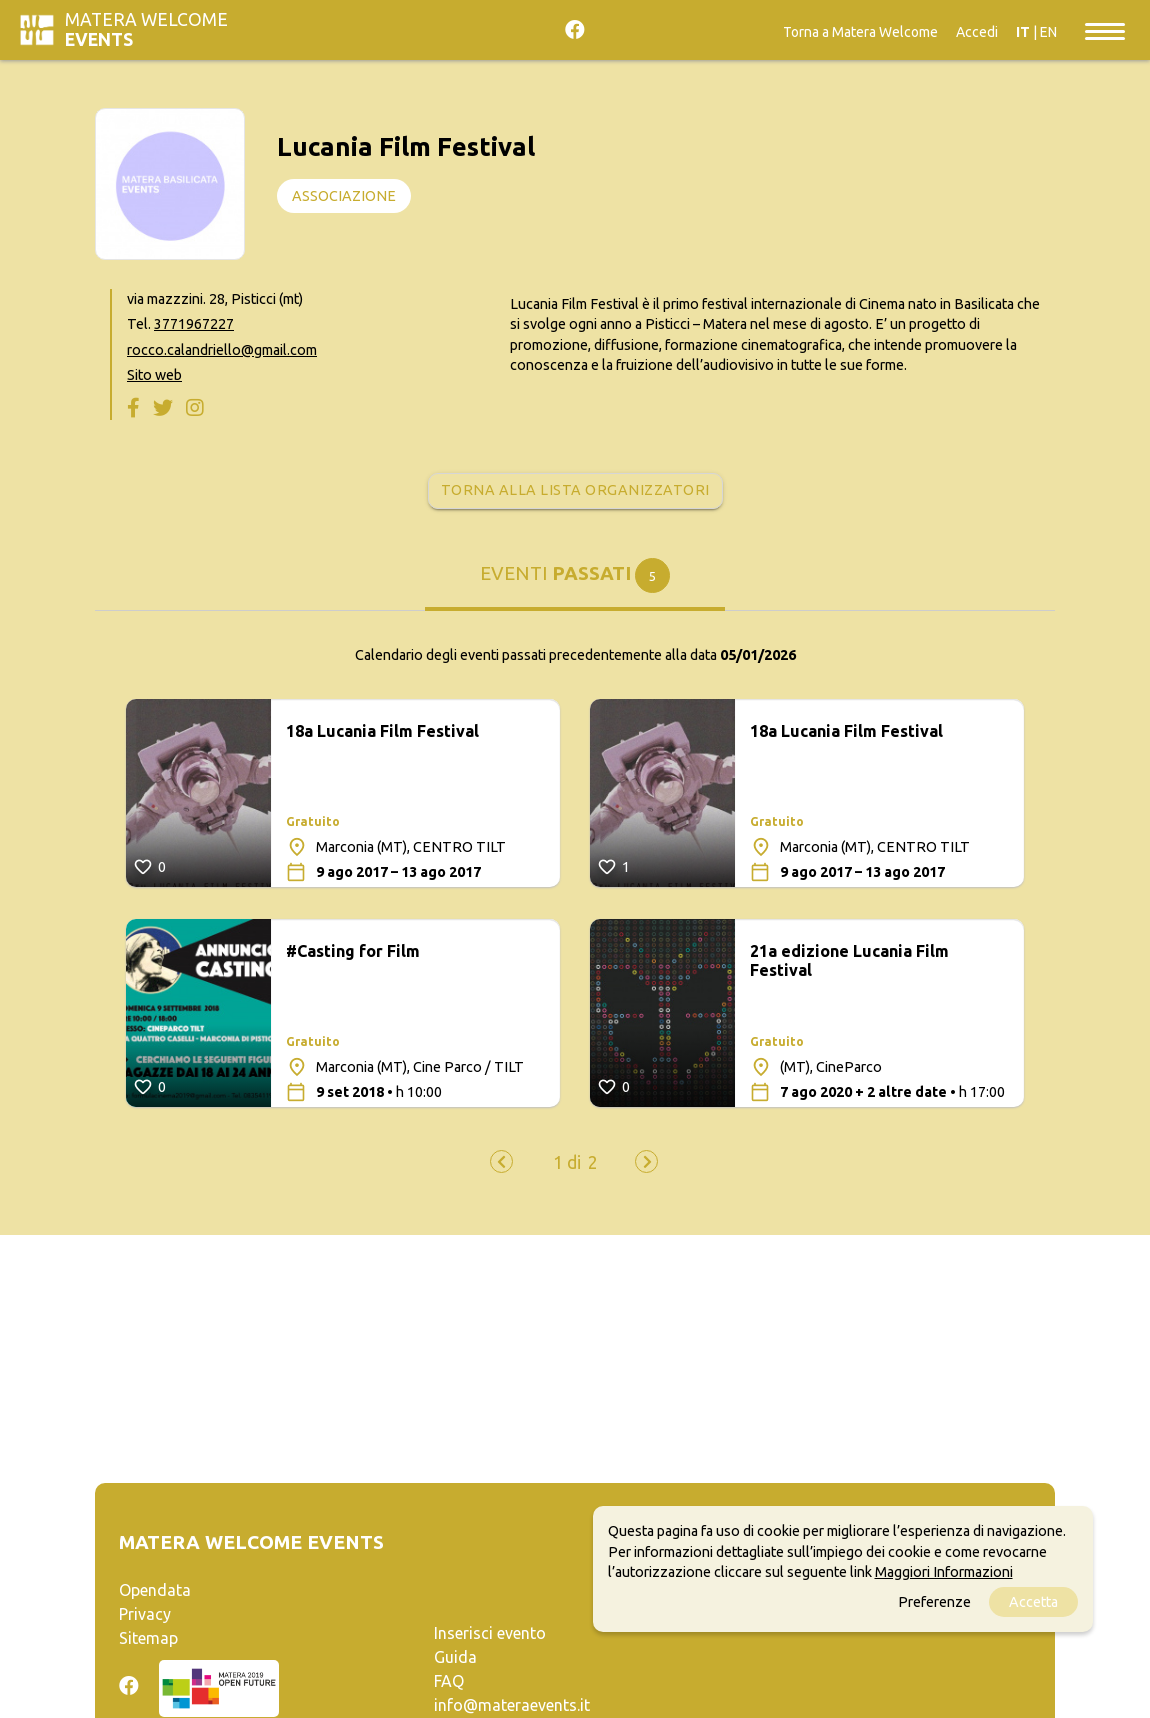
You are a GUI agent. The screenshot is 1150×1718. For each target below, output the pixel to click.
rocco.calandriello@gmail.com (222, 350)
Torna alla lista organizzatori (575, 490)
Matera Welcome (146, 29)
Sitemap (148, 1638)
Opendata (155, 1590)
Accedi (977, 32)
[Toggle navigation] (1105, 30)
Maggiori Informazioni (944, 1572)
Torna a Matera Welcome (860, 32)
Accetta (1033, 1602)
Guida (455, 1657)
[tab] (575, 584)
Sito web (154, 375)
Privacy (145, 1614)
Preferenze (934, 1602)
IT (1023, 32)
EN (1048, 32)
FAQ (449, 1681)
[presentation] (501, 1161)
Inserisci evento (490, 1633)
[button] (567, 1163)
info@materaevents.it (512, 1705)
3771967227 (194, 324)
